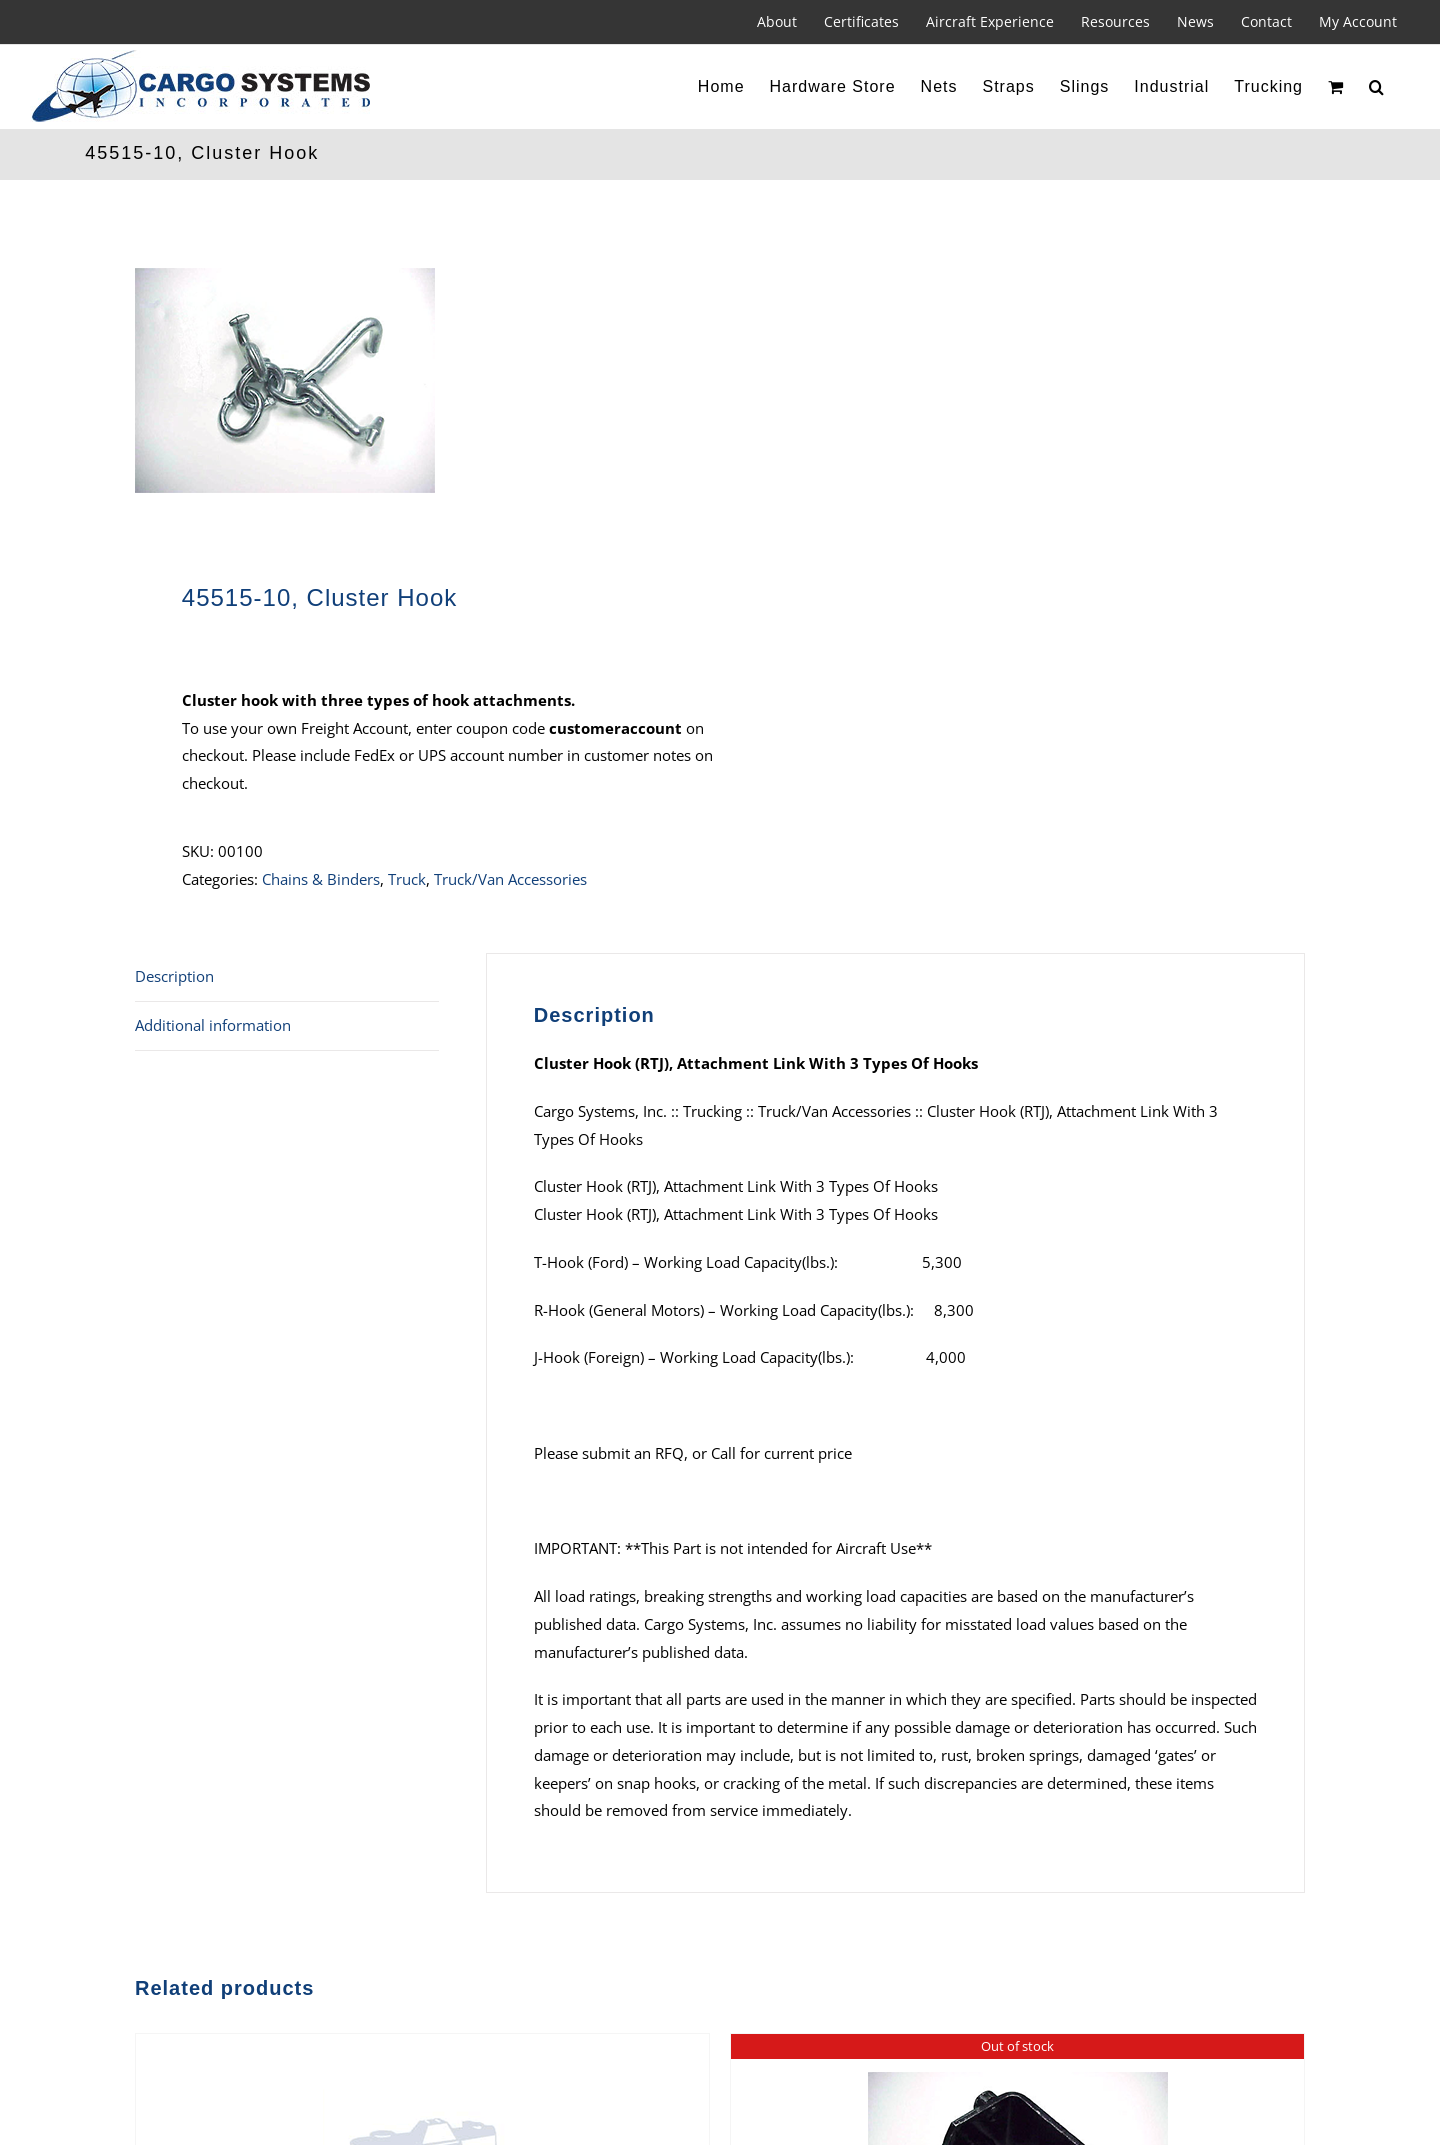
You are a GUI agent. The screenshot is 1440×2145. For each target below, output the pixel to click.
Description (174, 976)
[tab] (287, 977)
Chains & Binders (321, 879)
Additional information (213, 1025)
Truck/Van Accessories (510, 879)
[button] (1377, 87)
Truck (407, 879)
